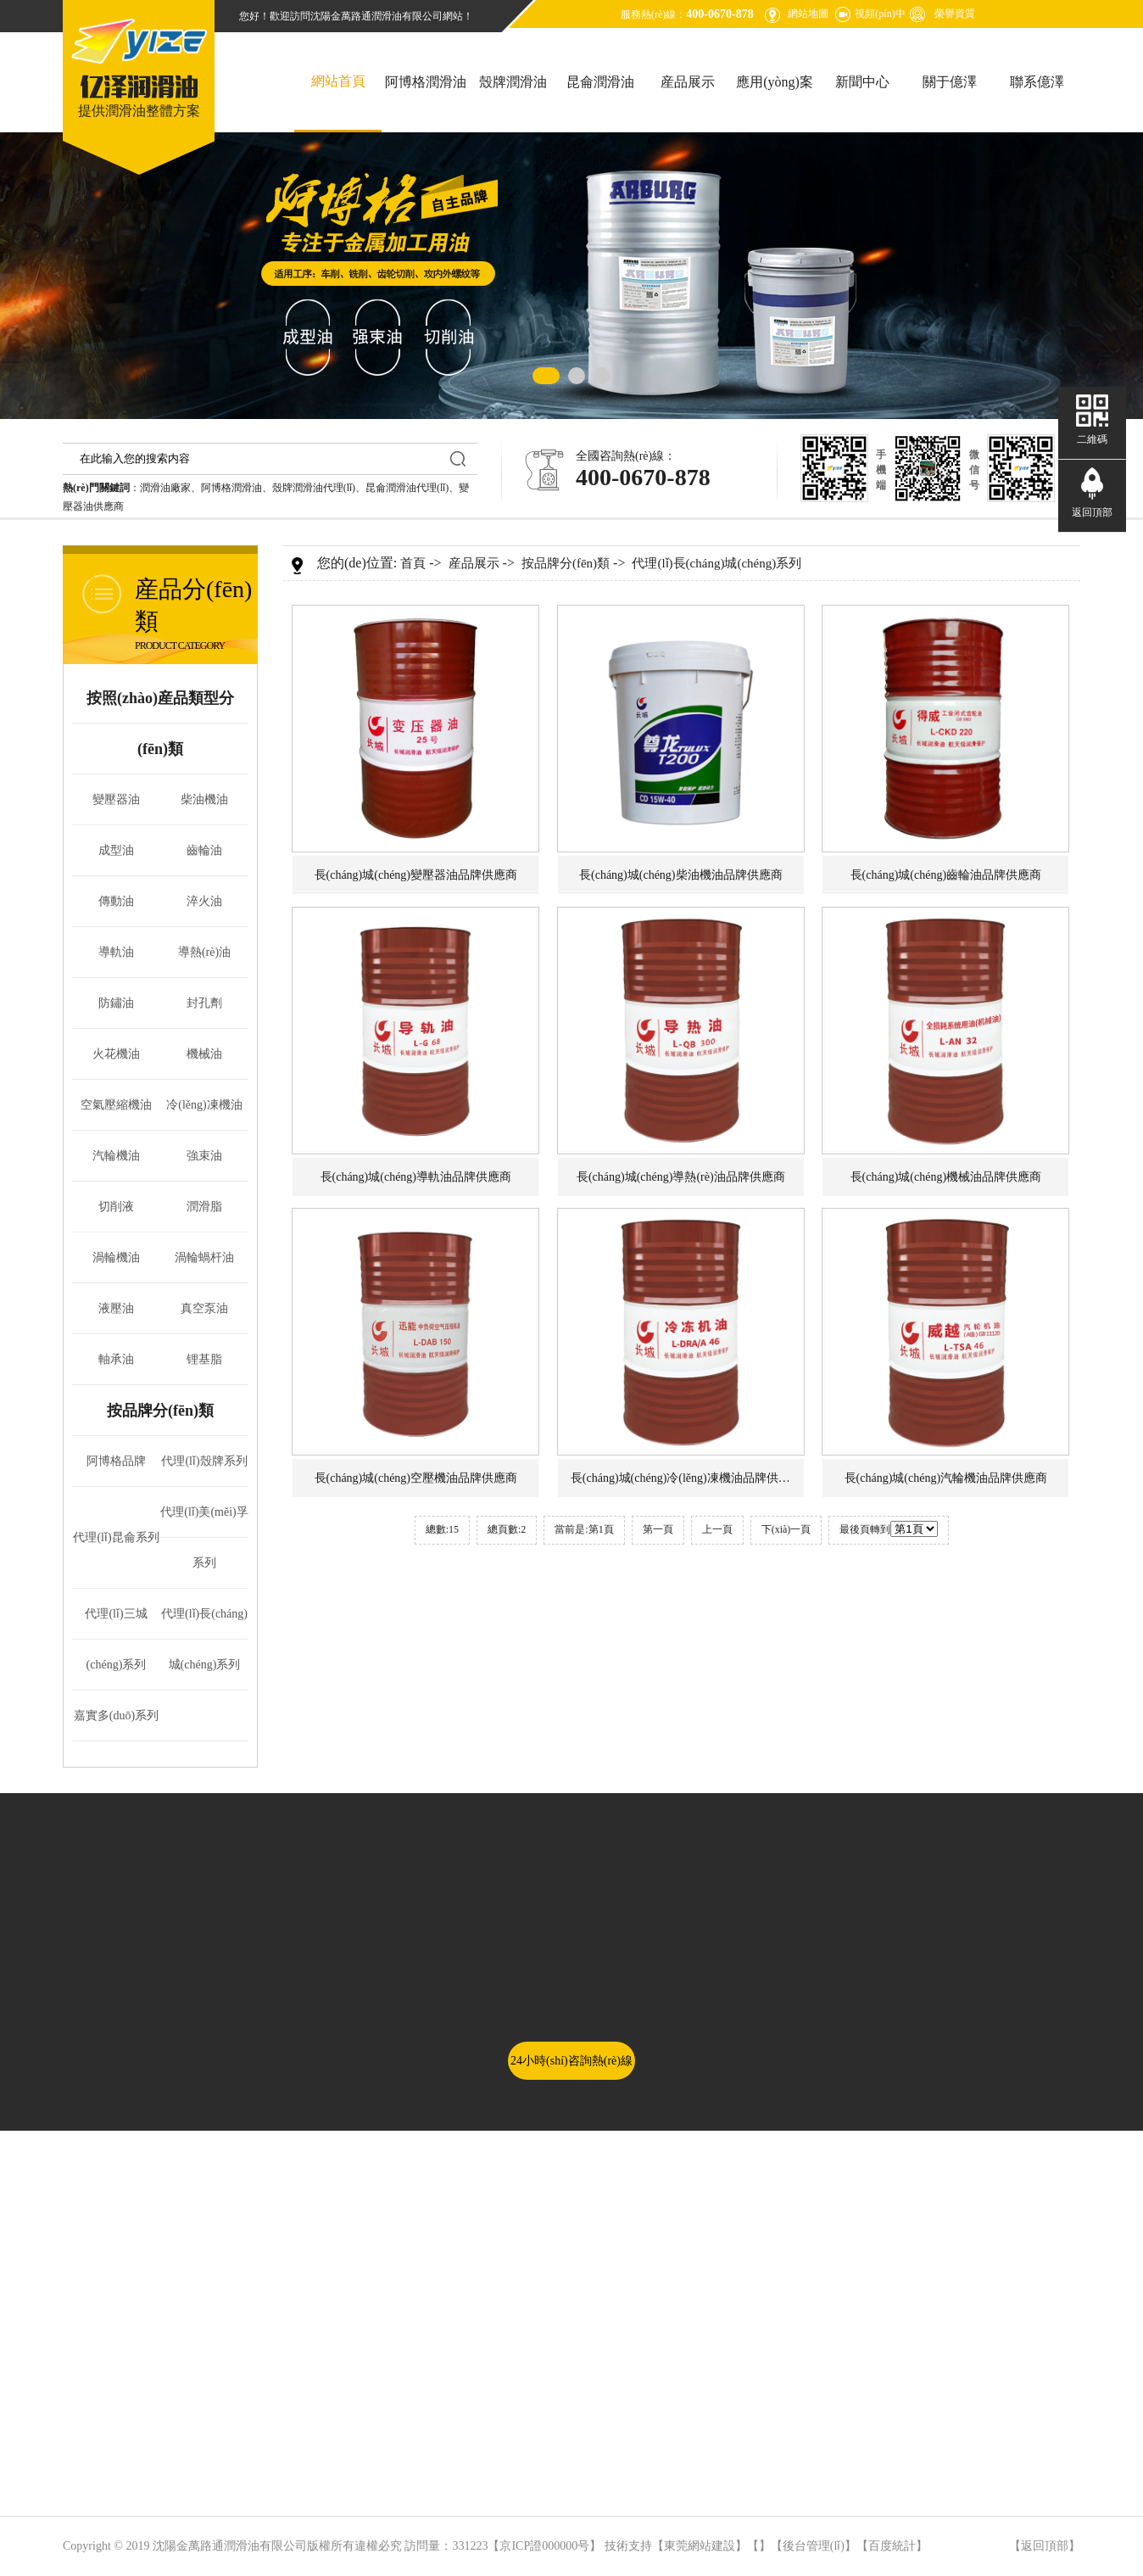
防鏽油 (116, 1003)
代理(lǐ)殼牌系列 (204, 1461)
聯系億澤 (1037, 82)
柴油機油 (204, 799)
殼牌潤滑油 (513, 82)
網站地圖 (808, 14)
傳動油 (116, 901)
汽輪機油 (116, 1155)
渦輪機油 (116, 1257)
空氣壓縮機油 (116, 1104)
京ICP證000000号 (544, 2546)
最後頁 (854, 1529)
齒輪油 (204, 850)
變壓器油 (116, 799)
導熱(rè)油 (204, 952)
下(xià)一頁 (786, 1529)
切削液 (116, 1206)
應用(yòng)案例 (774, 103)
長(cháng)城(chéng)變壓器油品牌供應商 (416, 875)
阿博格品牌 (116, 1461)
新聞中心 (862, 82)
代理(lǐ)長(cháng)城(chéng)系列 (716, 563)
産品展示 (688, 82)
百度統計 (892, 2546)
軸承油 (116, 1359)
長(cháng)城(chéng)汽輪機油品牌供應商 (946, 1478)
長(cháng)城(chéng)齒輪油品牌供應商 (946, 875)
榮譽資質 (954, 14)
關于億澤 (950, 82)
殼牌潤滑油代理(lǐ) (313, 488)
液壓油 (116, 1308)
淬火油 (204, 901)
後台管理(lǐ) (814, 2546)
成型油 (116, 850)
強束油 (204, 1155)
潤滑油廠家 (165, 488)
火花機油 (116, 1054)
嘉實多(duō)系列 (116, 1715)
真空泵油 (204, 1308)
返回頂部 (1044, 2546)
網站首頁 (338, 81)
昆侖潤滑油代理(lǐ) (407, 488)
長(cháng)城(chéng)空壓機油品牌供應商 (416, 1478)
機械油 (204, 1054)
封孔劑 (204, 1003)
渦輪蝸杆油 (204, 1257)
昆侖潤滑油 (600, 82)
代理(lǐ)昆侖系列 (116, 1537)
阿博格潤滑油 (425, 82)
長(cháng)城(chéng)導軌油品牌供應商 (416, 1177)
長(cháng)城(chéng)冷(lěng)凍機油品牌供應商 (686, 1478)
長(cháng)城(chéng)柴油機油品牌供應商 (681, 875)
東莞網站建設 (699, 2546)
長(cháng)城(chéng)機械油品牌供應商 (946, 1177)
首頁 (413, 563)
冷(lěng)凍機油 (204, 1104)
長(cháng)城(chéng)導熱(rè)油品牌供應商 (681, 1177)
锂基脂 (204, 1359)
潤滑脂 (204, 1206)
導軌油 (116, 952)
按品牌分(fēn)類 (160, 1410)
